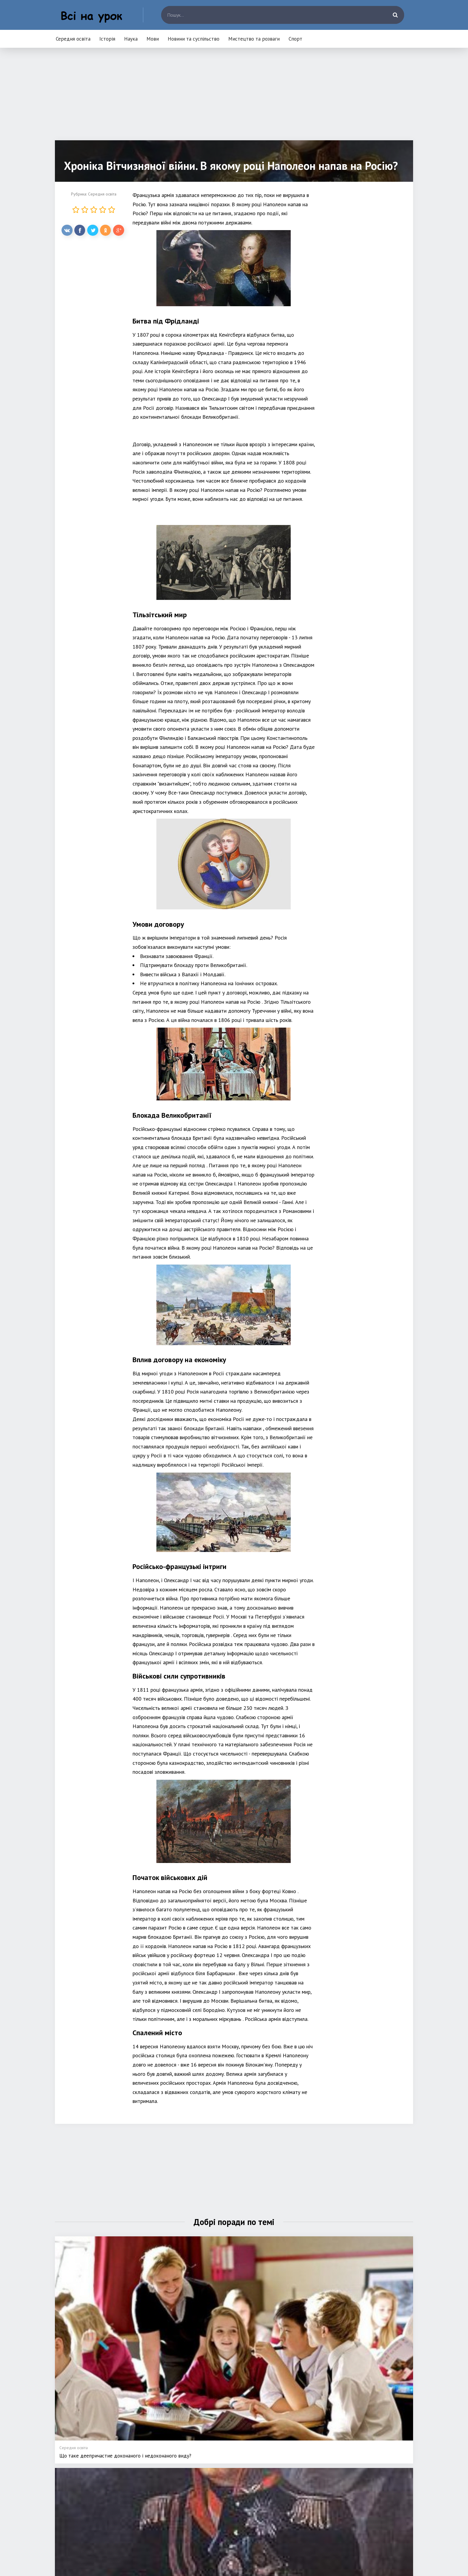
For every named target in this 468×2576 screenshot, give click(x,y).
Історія (107, 39)
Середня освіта (73, 39)
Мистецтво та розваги (254, 39)
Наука (131, 39)
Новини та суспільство (193, 39)
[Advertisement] (234, 98)
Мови (153, 39)
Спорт (295, 39)
